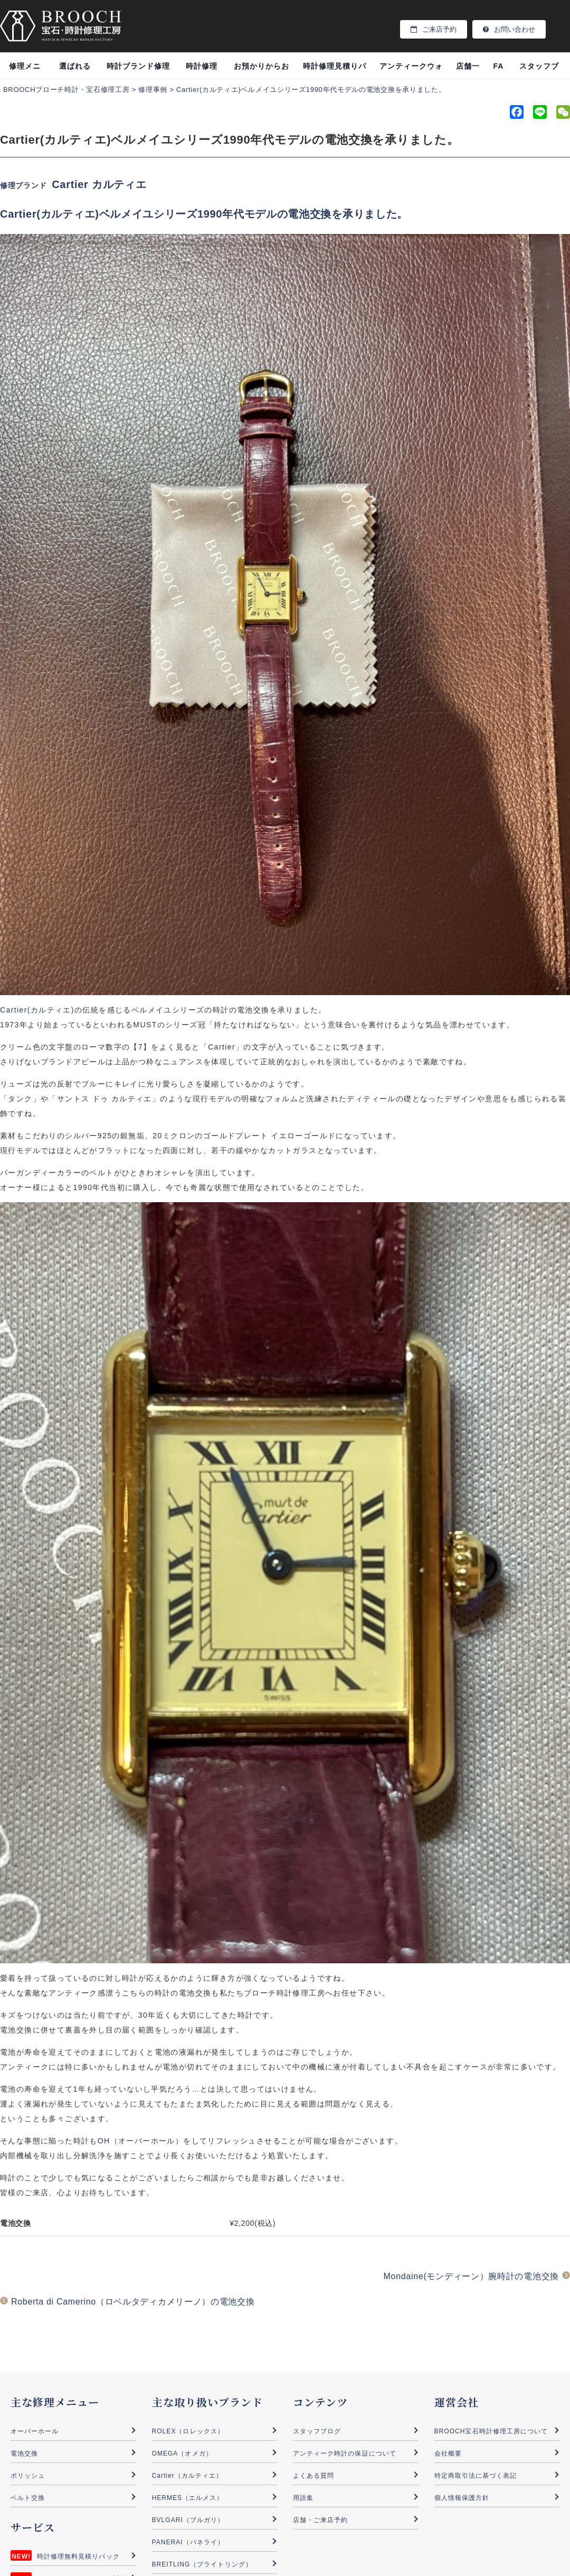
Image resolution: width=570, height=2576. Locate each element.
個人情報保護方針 (461, 2498)
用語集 (303, 2498)
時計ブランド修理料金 (138, 70)
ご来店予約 (434, 29)
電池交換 (24, 2453)
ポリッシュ (28, 2475)
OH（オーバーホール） (140, 2141)
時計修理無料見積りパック (78, 2556)
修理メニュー (25, 70)
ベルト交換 (28, 2498)
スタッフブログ (539, 70)
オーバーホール (35, 2431)
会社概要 (448, 2453)
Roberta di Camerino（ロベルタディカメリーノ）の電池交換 (133, 2301)
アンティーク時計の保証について (344, 2453)
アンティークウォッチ (411, 70)
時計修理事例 (201, 70)
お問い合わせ (509, 29)
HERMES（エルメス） (188, 2498)
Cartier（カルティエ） (187, 2475)
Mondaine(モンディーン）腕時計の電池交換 (471, 2276)
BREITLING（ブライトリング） (202, 2564)
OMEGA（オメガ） (182, 2453)
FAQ (498, 70)
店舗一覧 (468, 70)
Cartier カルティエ (99, 184)
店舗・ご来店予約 (320, 2520)
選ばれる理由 (75, 70)
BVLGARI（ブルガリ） (188, 2520)
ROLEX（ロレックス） (188, 2431)
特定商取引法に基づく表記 (475, 2475)
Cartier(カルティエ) (37, 1010)
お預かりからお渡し (261, 70)
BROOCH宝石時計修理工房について (491, 2431)
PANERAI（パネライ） (188, 2542)
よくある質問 (313, 2475)
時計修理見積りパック (334, 70)
